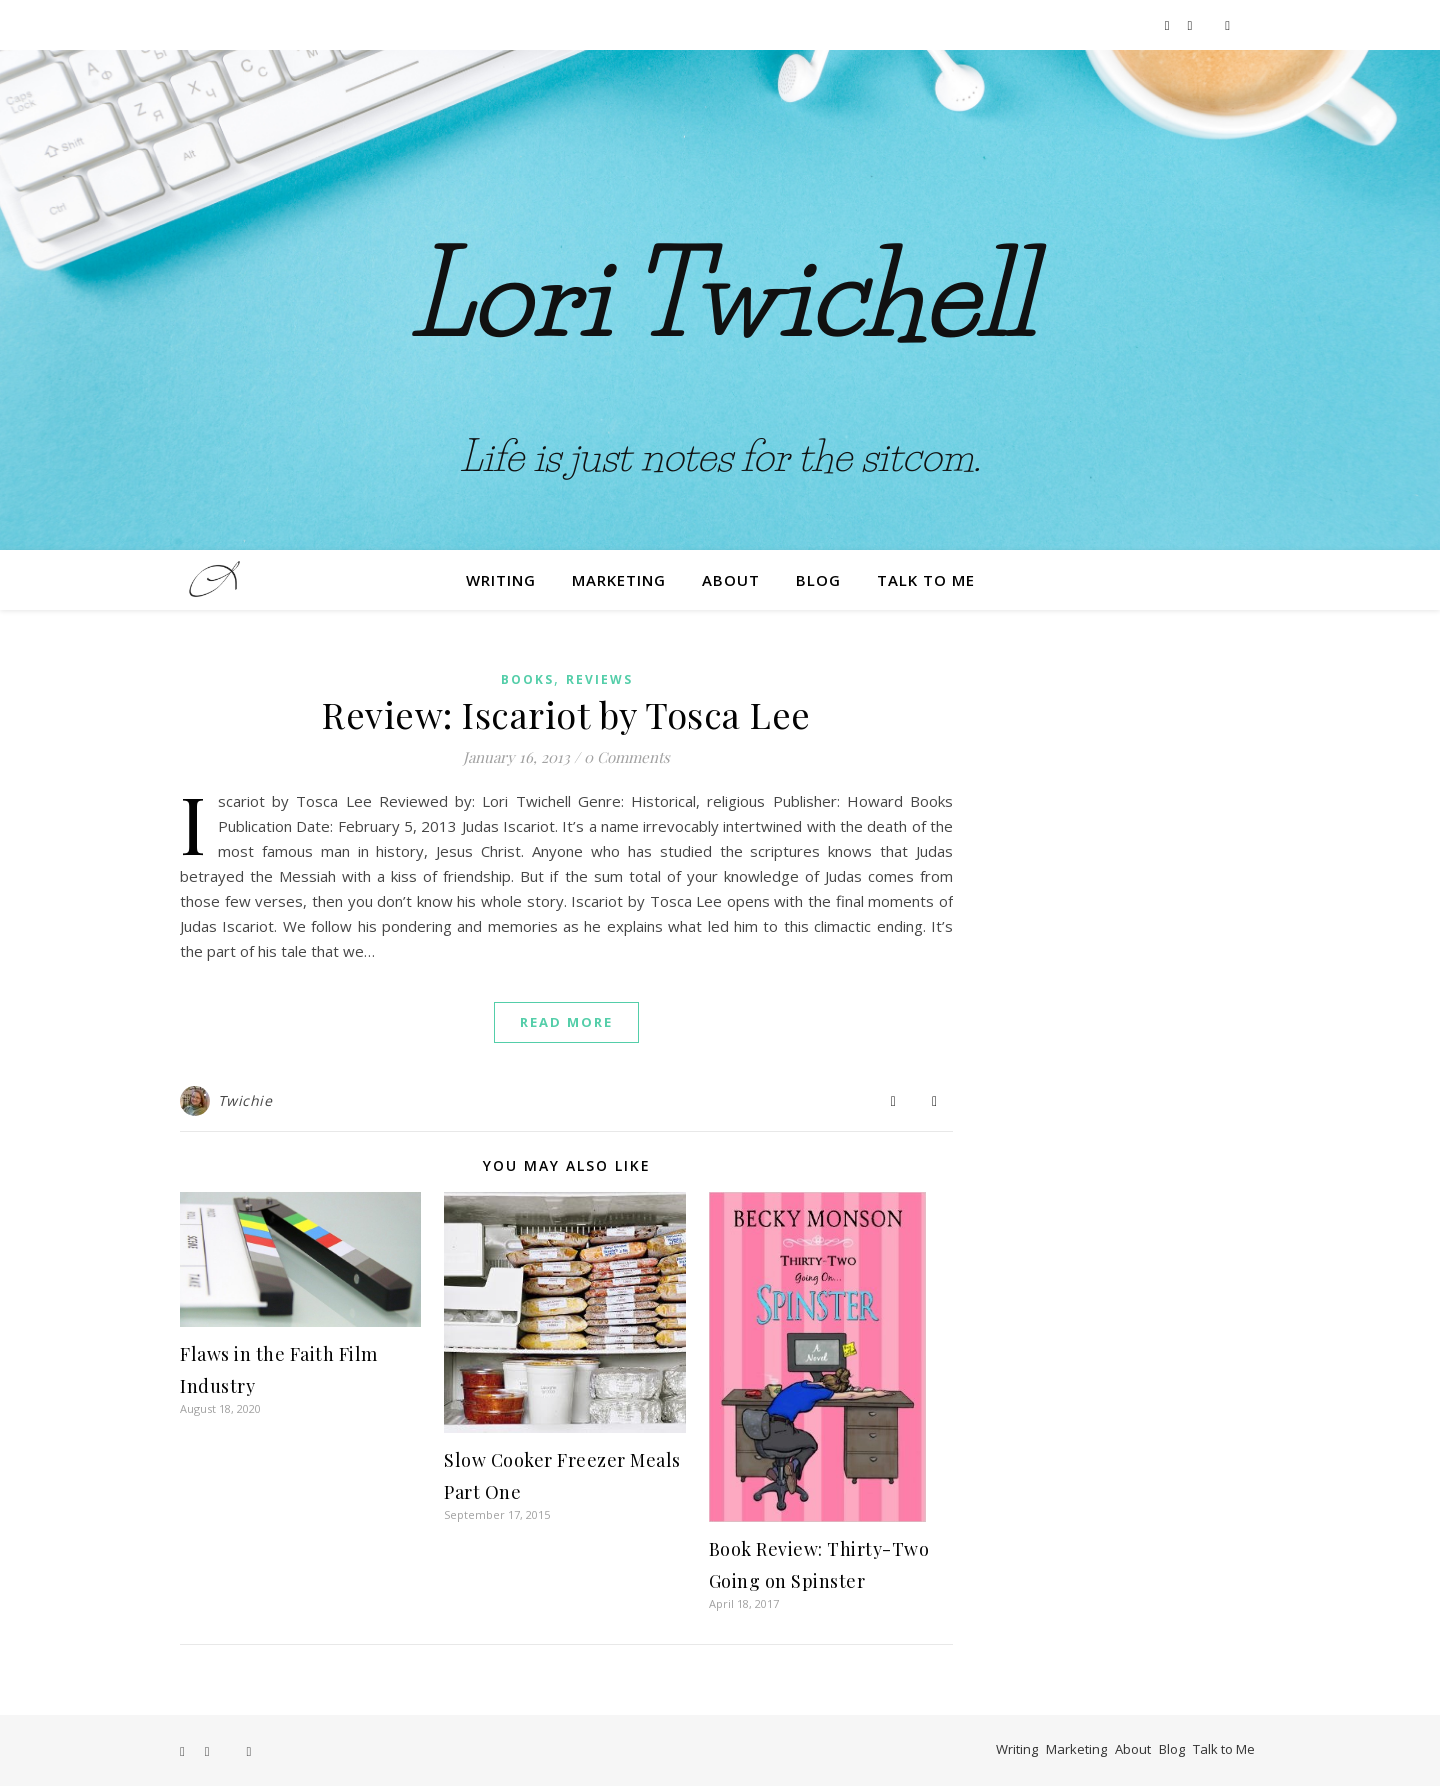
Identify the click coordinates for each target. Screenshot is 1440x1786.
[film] (1227, 25)
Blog (818, 580)
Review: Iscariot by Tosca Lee (566, 714)
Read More (566, 1022)
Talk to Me (926, 580)
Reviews (599, 679)
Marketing (619, 580)
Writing (501, 580)
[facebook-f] (1169, 25)
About (731, 580)
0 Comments (627, 757)
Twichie (245, 1100)
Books (527, 679)
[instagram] (1192, 25)
